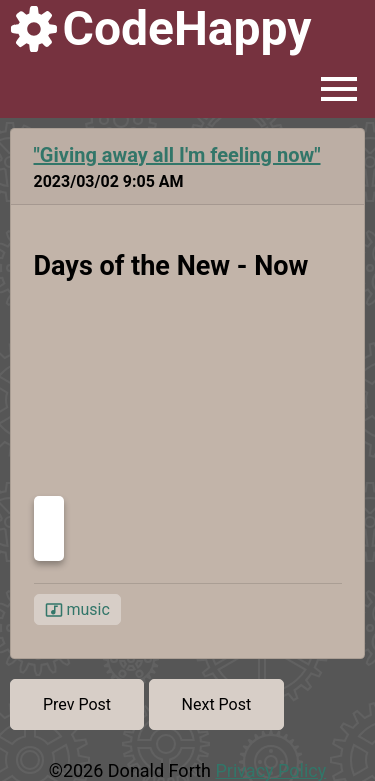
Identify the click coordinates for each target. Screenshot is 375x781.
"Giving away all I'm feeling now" (177, 155)
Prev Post (77, 704)
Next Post (217, 704)
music (77, 610)
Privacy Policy (270, 770)
